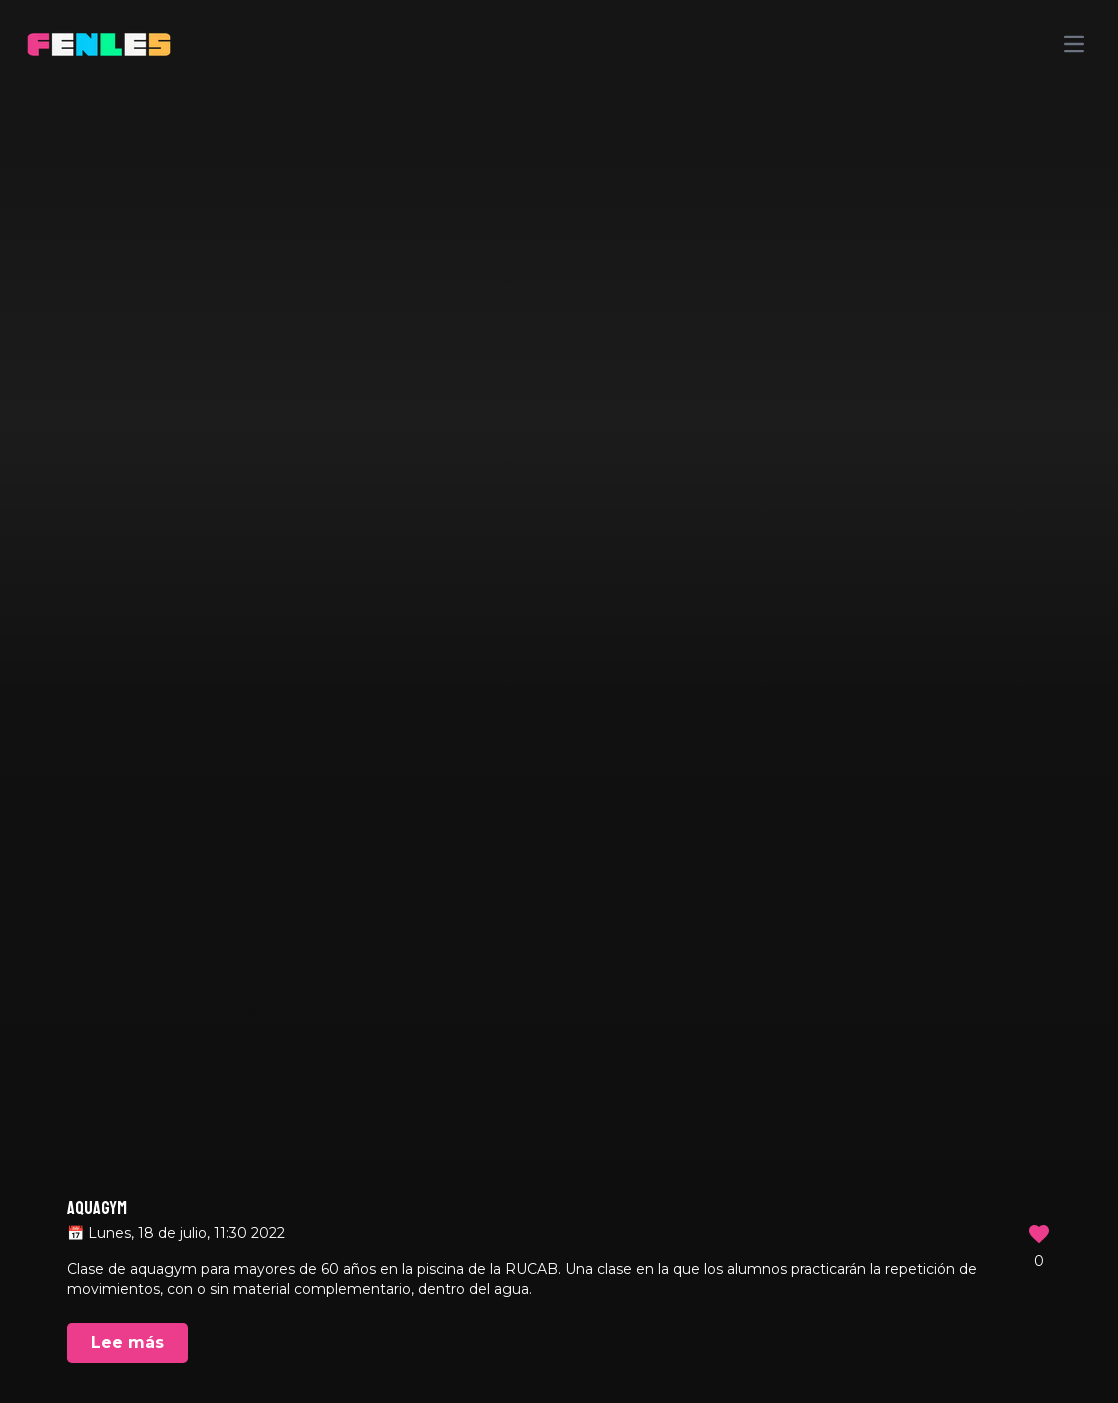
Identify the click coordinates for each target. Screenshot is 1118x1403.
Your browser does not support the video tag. (559, 701)
